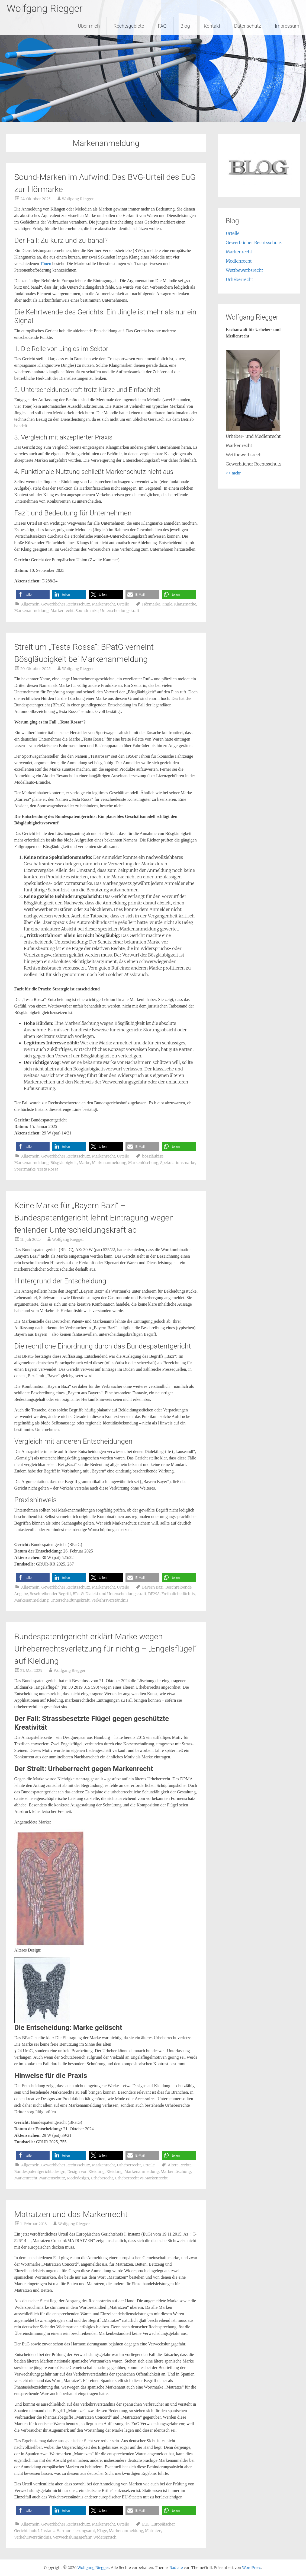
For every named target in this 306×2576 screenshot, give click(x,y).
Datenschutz (247, 26)
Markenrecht (103, 604)
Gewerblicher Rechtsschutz (65, 604)
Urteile (123, 604)
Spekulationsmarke (177, 1162)
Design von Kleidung (86, 2171)
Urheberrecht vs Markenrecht (141, 2178)
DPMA (154, 1593)
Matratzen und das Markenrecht (71, 2214)
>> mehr (233, 473)
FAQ (162, 26)
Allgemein (30, 604)
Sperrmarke (25, 1169)
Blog (185, 26)
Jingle (167, 604)
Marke (84, 1162)
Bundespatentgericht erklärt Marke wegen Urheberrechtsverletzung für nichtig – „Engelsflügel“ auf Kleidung (105, 1649)
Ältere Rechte (179, 2165)
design (59, 2171)
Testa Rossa (47, 1169)
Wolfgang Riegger (45, 8)
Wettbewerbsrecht (244, 270)
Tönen (46, 263)
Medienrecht (239, 261)
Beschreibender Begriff (50, 1593)
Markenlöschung (143, 1162)
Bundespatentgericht (33, 2171)
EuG (145, 2524)
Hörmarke (151, 604)
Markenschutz (52, 2178)
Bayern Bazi (152, 1587)
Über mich (89, 26)
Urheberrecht (129, 2165)
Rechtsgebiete (129, 26)
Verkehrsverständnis (109, 1600)
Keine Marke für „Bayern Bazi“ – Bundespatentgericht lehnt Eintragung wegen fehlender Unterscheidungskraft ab (94, 1218)
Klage (102, 2530)
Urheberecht (102, 2178)
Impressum (287, 26)
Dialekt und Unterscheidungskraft (115, 1593)
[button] (33, 594)
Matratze (153, 2530)
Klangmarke (185, 604)
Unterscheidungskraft (119, 610)
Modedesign (78, 2178)
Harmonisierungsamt (75, 2530)
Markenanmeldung (31, 610)
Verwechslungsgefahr (72, 2537)
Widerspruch (104, 2537)
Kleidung (115, 2171)
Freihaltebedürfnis (178, 1593)
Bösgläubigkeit (63, 1162)
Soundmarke (86, 610)
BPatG (78, 1593)
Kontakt (212, 26)
